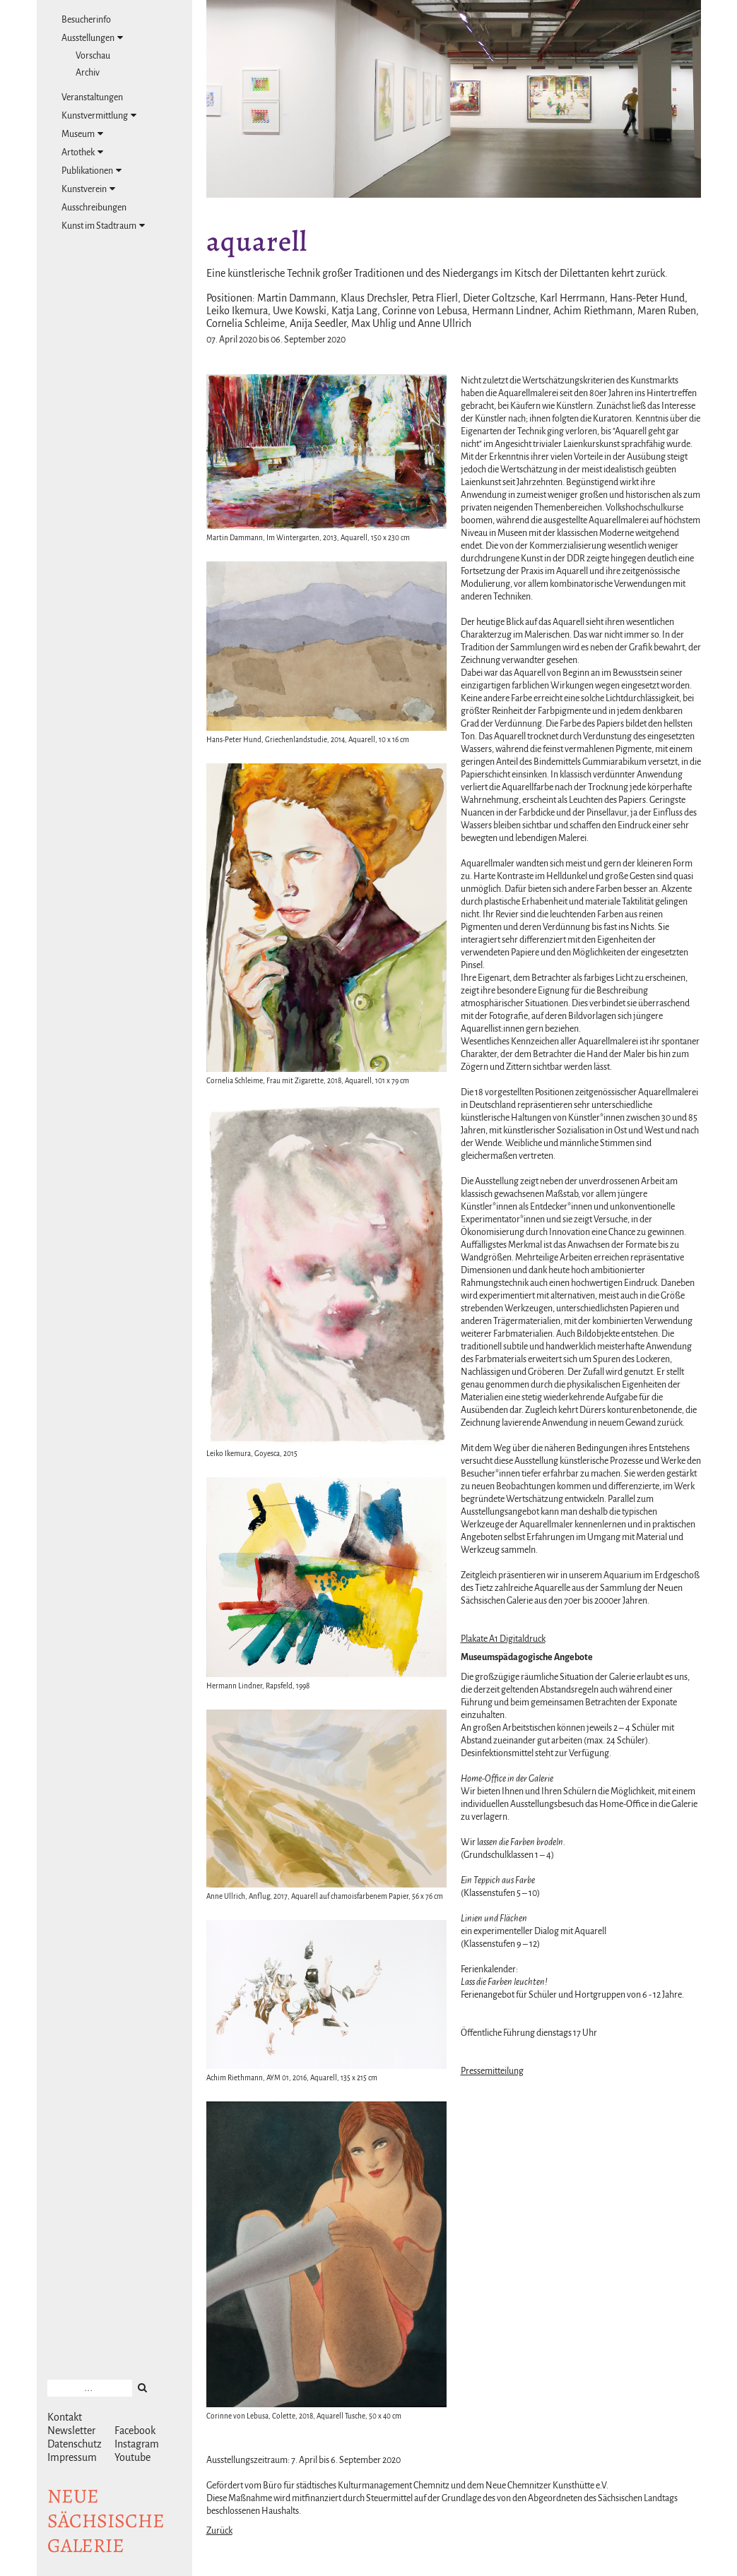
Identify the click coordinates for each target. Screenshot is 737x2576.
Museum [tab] (82, 134)
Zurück (219, 2531)
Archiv (88, 73)
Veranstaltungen (92, 97)
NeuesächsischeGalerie (106, 2521)
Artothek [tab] (82, 152)
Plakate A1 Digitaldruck (503, 1639)
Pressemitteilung (492, 2071)
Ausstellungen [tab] (92, 37)
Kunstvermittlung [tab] (98, 115)
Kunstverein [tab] (88, 189)
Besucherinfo (86, 20)
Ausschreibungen (93, 208)
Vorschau (93, 56)
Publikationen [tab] (91, 170)
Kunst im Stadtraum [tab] (103, 225)
